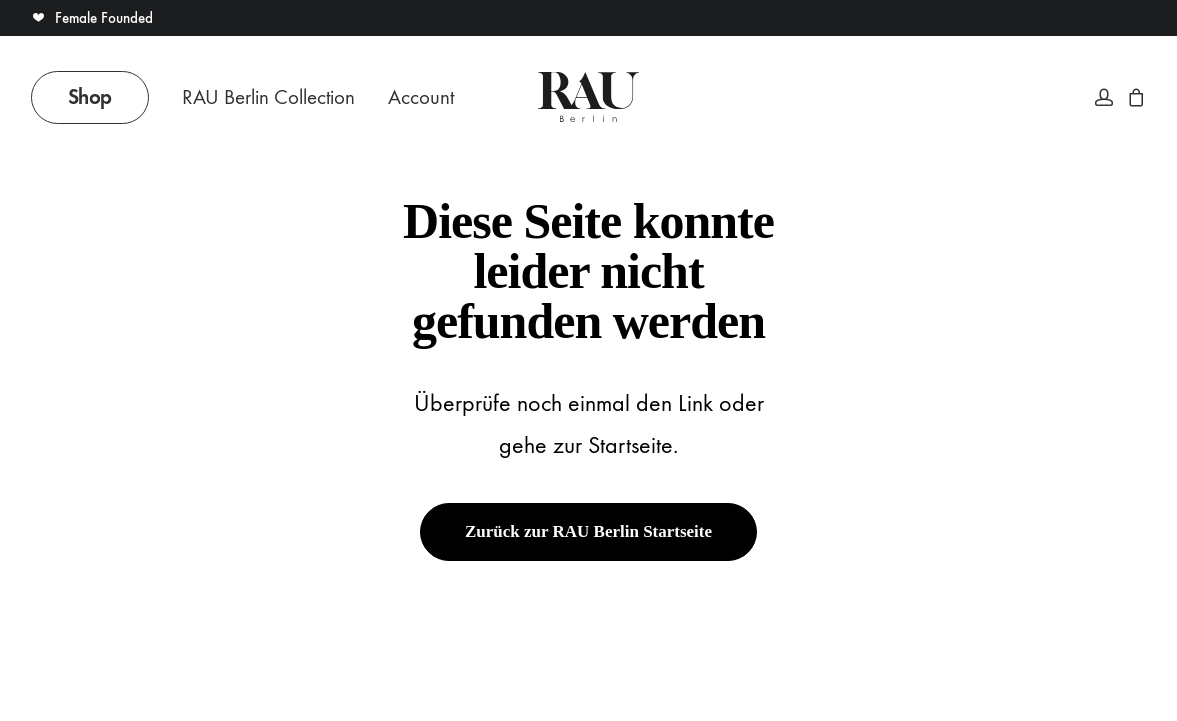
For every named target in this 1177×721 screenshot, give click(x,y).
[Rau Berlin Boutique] (588, 97)
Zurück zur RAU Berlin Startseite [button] (588, 531)
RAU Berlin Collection (268, 97)
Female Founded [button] (92, 18)
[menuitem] (97, 97)
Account (421, 97)
